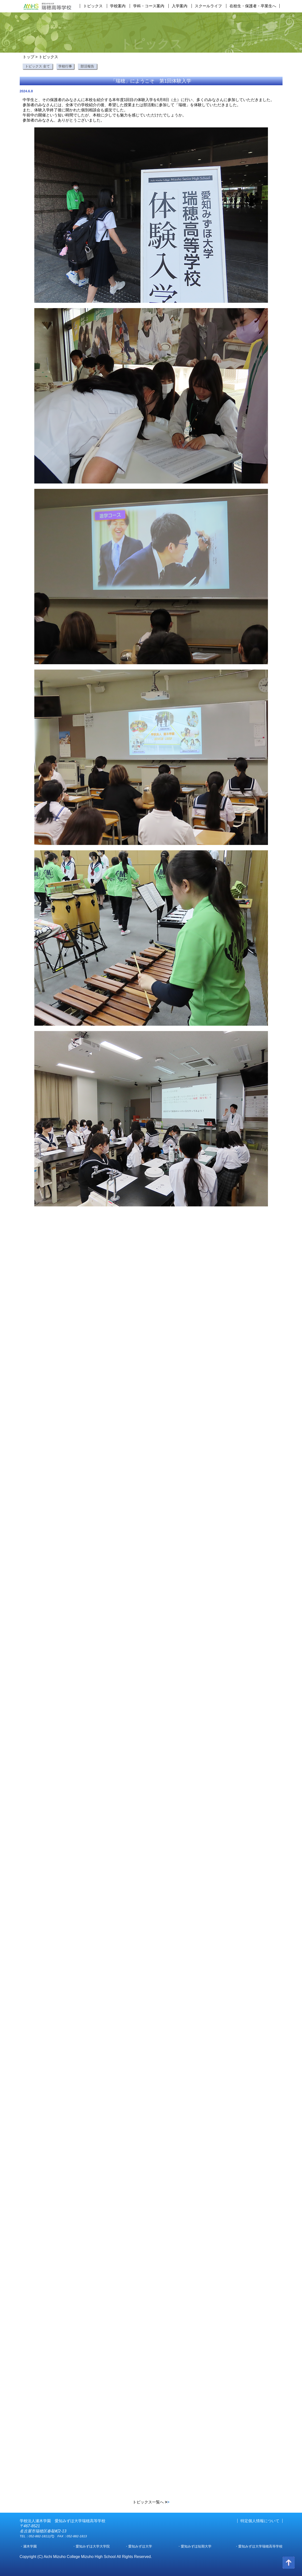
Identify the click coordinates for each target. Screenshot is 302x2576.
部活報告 (87, 66)
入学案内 (179, 6)
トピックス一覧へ (151, 2502)
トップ (28, 57)
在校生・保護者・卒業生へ (252, 6)
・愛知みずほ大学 (138, 2546)
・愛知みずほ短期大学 (194, 2546)
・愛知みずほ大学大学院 (91, 2546)
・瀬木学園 (28, 2546)
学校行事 (65, 66)
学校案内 (118, 6)
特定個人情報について (259, 2521)
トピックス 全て (37, 66)
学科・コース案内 (148, 6)
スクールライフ (208, 6)
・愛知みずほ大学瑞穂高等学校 (259, 2546)
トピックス (93, 6)
